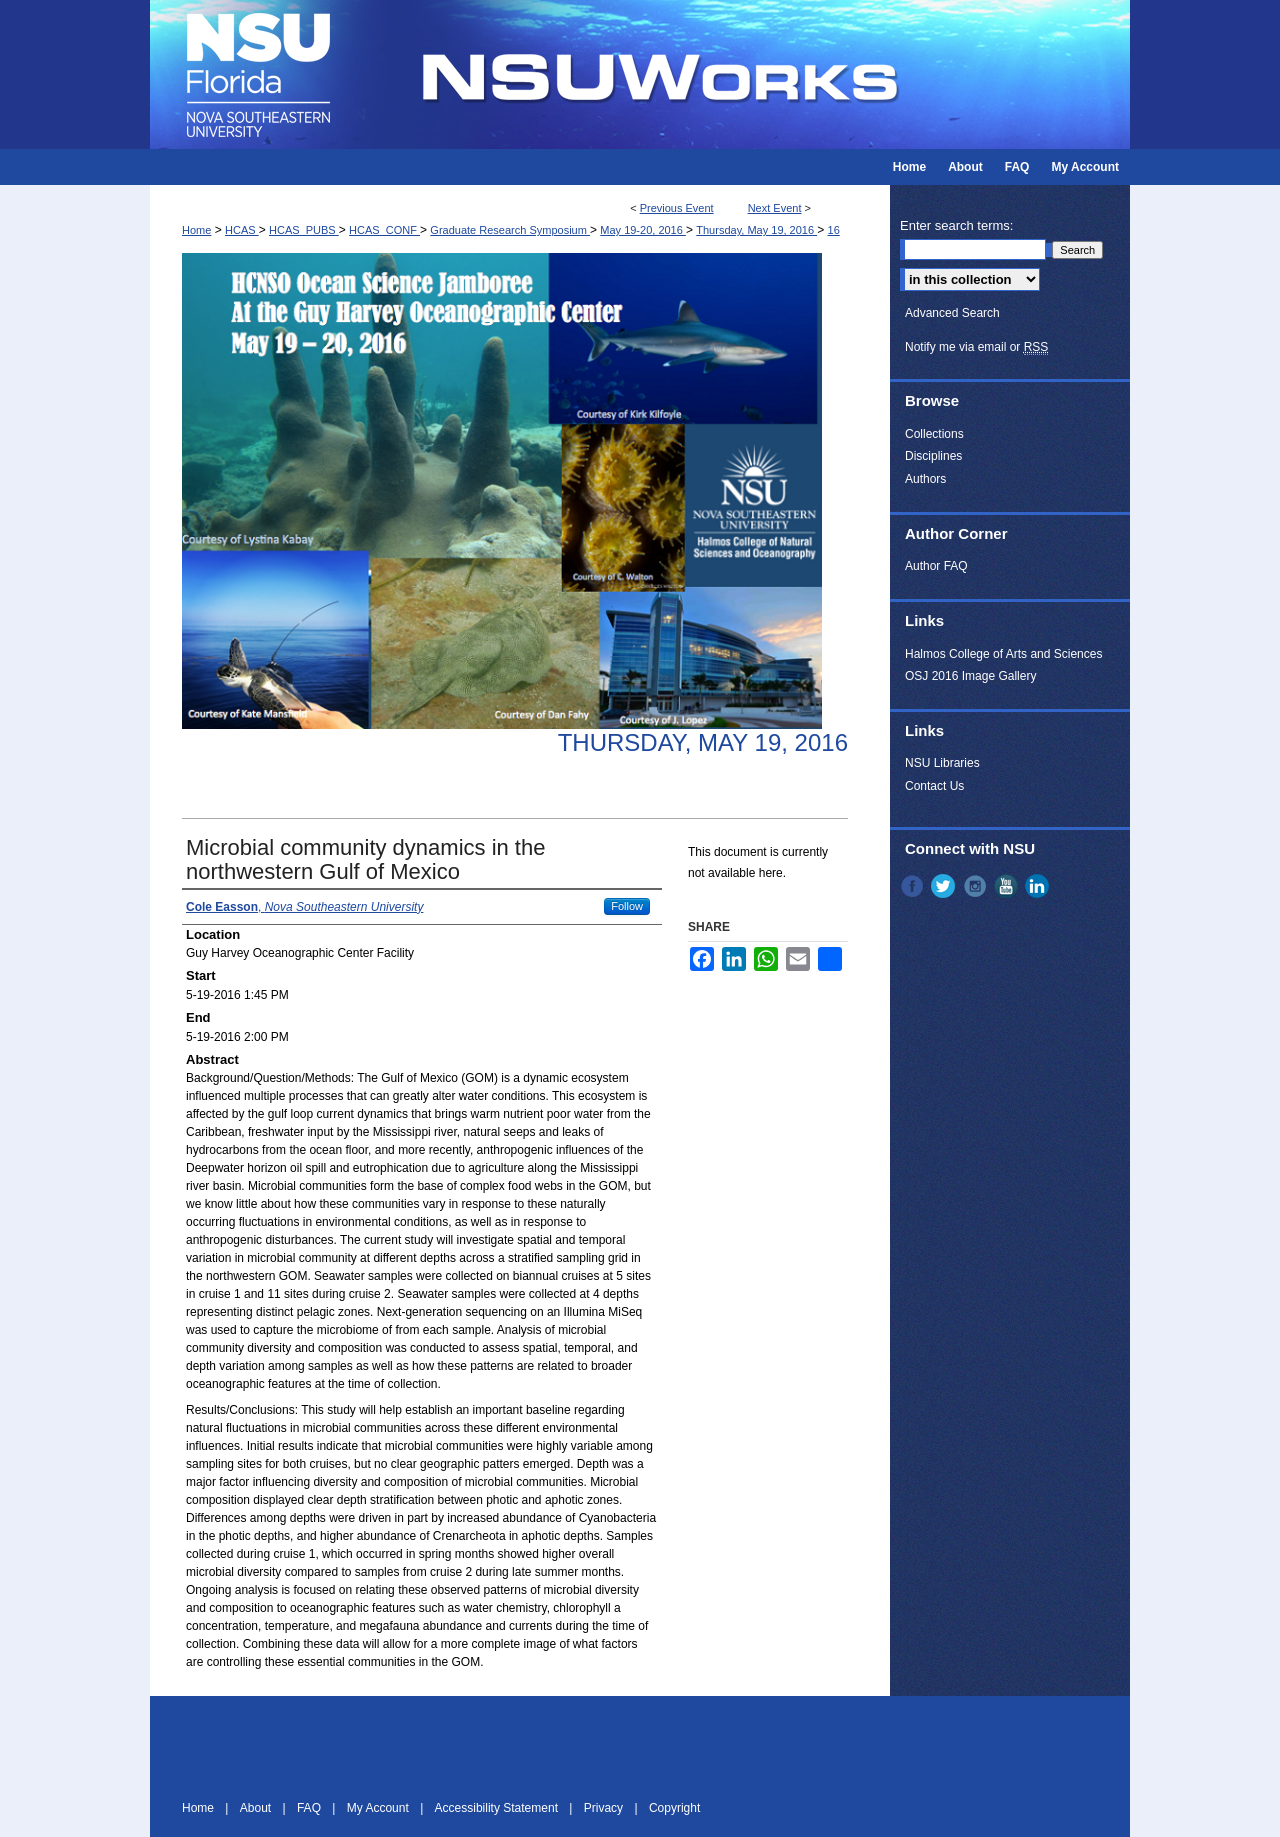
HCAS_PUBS (304, 230)
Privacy (605, 1808)
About (257, 1808)
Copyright (674, 1808)
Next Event (775, 208)
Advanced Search (952, 313)
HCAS (242, 230)
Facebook (914, 886)
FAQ (310, 1808)
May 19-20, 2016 (643, 230)
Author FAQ (936, 566)
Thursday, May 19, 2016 (756, 230)
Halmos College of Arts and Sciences (1003, 654)
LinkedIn (1039, 886)
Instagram (977, 886)
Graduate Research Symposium (510, 230)
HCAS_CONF (384, 230)
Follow (627, 906)
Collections (934, 434)
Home (196, 230)
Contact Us (934, 786)
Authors (925, 479)
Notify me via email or (976, 347)
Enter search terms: (956, 225)
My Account (379, 1808)
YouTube (1008, 886)
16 (834, 230)
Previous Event (677, 208)
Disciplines (933, 456)
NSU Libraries (942, 763)
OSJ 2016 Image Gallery (970, 676)
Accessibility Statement (498, 1808)
